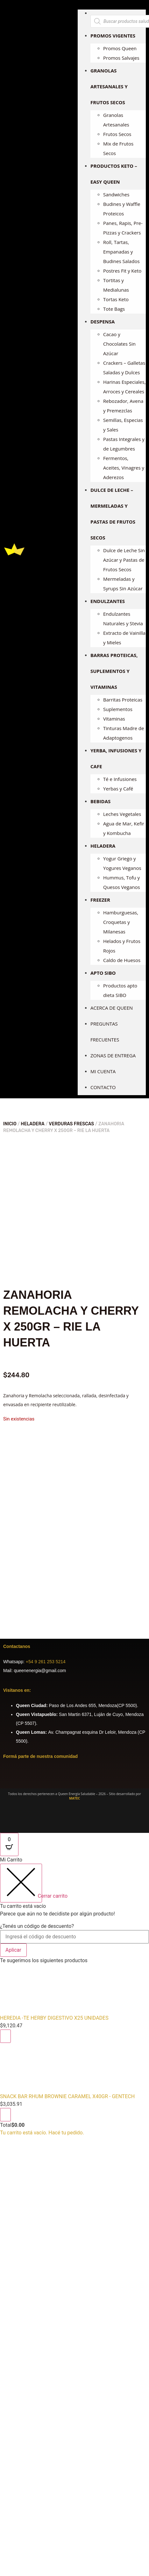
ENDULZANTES (107, 601)
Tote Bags (114, 309)
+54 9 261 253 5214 (46, 1661)
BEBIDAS (100, 801)
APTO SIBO (103, 973)
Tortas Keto (116, 299)
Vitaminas (114, 718)
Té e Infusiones (120, 779)
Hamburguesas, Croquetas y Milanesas (120, 922)
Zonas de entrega (113, 1055)
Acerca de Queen (111, 1008)
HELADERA (102, 846)
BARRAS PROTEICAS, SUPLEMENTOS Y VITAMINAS (114, 671)
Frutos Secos (117, 134)
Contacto (103, 1087)
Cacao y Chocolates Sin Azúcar (119, 343)
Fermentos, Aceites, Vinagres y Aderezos (123, 467)
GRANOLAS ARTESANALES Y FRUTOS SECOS (109, 86)
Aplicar (13, 1950)
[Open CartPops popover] (9, 1844)
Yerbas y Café (118, 788)
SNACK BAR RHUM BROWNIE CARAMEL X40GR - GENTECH (67, 2096)
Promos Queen (120, 48)
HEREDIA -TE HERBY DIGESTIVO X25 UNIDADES (54, 2018)
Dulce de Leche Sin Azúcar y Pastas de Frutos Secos (124, 560)
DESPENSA (102, 321)
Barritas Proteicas (122, 699)
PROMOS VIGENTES (112, 35)
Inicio (10, 1124)
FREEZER (100, 900)
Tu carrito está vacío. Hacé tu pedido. (42, 2133)
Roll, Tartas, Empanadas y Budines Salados (121, 251)
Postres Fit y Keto (122, 271)
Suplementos (117, 709)
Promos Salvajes (121, 58)
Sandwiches (116, 194)
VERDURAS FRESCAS (71, 1124)
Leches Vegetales (122, 814)
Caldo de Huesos (121, 960)
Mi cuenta (103, 1071)
